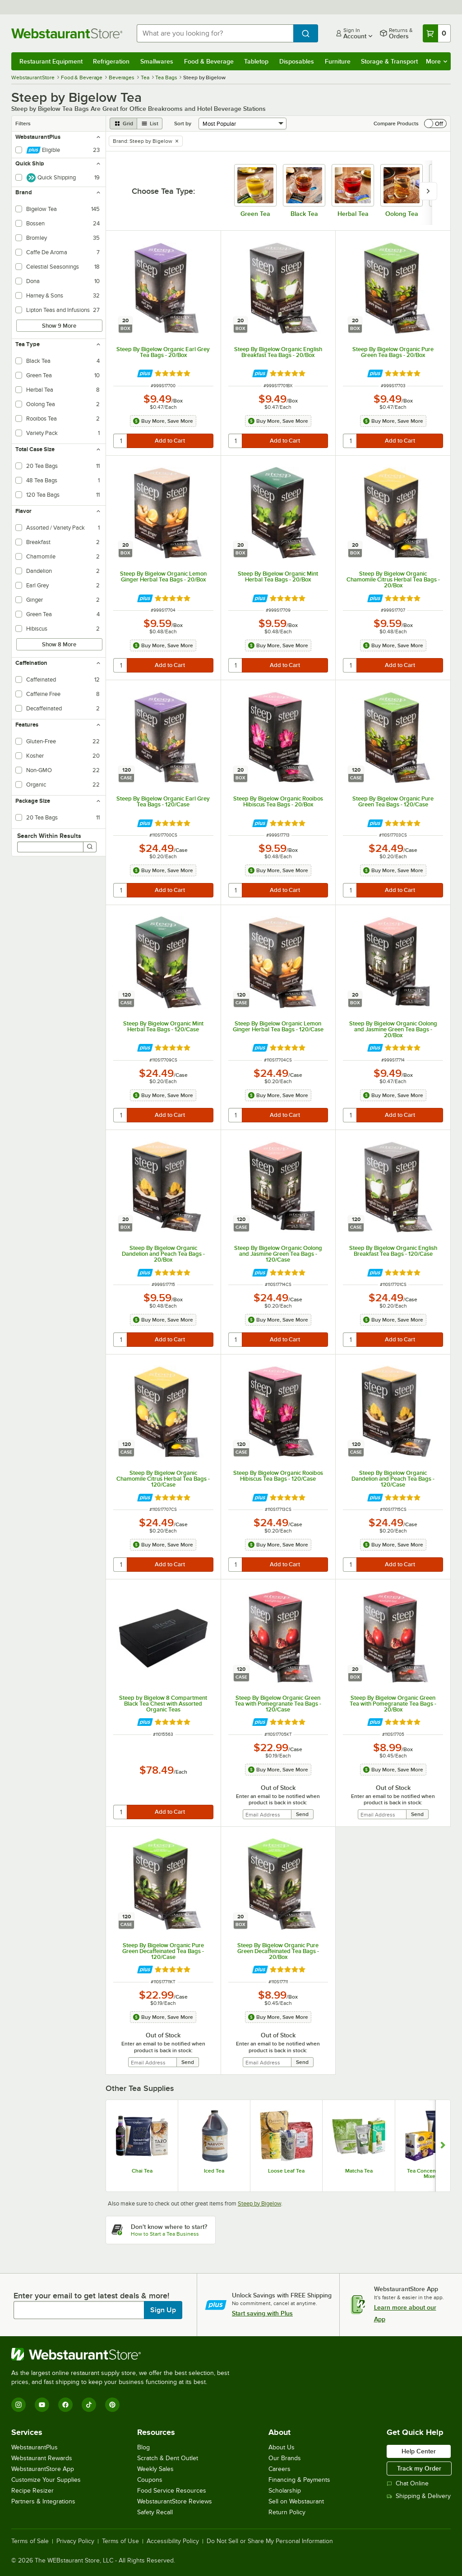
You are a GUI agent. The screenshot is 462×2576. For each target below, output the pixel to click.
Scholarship (284, 2490)
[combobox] (215, 33)
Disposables (296, 61)
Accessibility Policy (173, 2541)
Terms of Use (120, 2541)
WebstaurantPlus (34, 2447)
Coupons (149, 2479)
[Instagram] (18, 2405)
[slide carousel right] (428, 191)
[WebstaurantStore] (124, 2354)
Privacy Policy (75, 2541)
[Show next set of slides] (442, 2146)
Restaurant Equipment (51, 61)
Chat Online (408, 2483)
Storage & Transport (389, 61)
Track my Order (419, 2468)
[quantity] (120, 441)
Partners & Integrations (43, 2501)
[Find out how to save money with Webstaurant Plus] (145, 373)
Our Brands (284, 2458)
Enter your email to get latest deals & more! (91, 2295)
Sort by (182, 123)
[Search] (90, 847)
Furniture (338, 61)
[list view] (149, 123)
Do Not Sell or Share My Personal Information (270, 2541)
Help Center (419, 2451)
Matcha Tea (359, 2170)
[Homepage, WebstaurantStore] (66, 33)
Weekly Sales (155, 2469)
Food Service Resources (171, 2490)
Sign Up (163, 2310)
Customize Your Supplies (46, 2479)
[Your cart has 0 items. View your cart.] (437, 33)
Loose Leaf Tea (286, 2170)
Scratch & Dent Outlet (167, 2458)
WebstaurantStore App (42, 2469)
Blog (143, 2447)
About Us (281, 2447)
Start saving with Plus (262, 2313)
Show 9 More (59, 325)
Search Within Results (49, 835)
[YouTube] (42, 2405)
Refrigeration (111, 61)
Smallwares (156, 61)
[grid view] (123, 123)
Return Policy (286, 2512)
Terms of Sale (30, 2541)
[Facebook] (65, 2405)
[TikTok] (89, 2405)
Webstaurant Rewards (41, 2458)
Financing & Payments (299, 2479)
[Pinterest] (112, 2405)
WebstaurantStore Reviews (174, 2501)
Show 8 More (59, 644)
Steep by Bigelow (259, 2203)
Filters (23, 123)
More (436, 61)
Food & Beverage (209, 61)
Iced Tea (214, 2170)
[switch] (435, 123)
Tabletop (256, 61)
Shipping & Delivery (419, 2496)
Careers (279, 2469)
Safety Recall (155, 2512)
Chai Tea (142, 2170)
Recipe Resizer (32, 2490)
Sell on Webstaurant (296, 2501)
